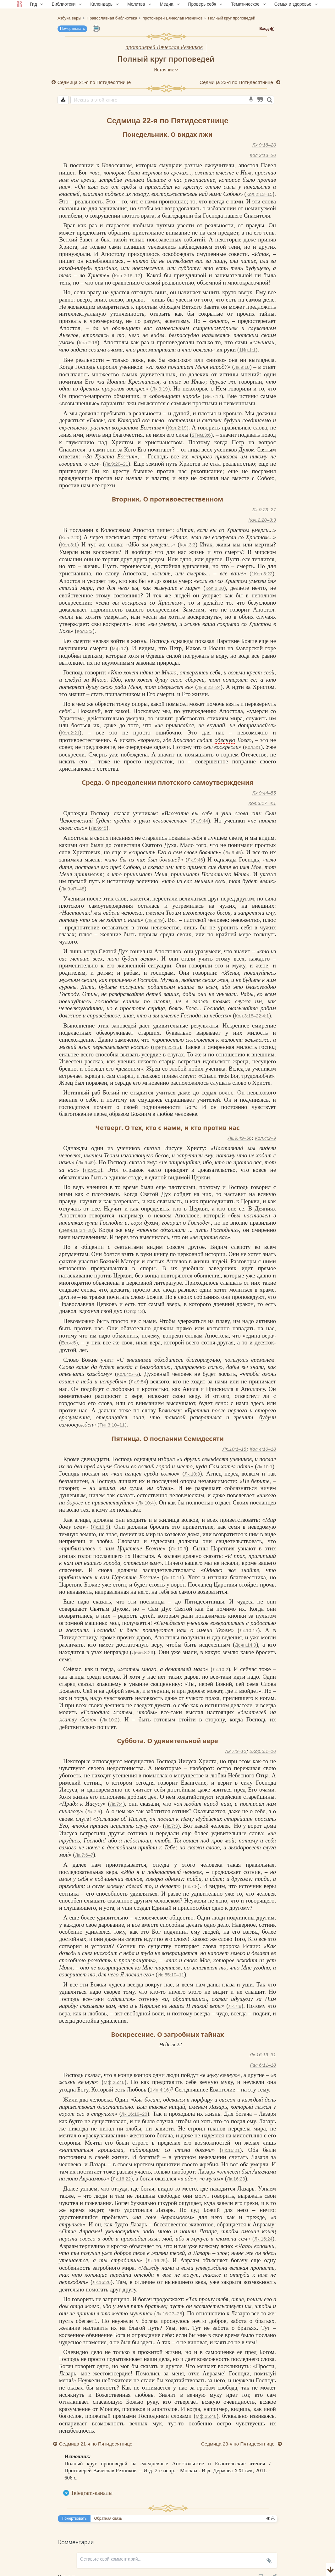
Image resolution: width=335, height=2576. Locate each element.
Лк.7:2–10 (235, 1751)
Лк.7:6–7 (84, 1855)
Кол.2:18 (88, 342)
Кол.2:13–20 (263, 155)
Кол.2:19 (177, 427)
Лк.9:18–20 (264, 144)
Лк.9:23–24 (209, 687)
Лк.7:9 (234, 2006)
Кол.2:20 (70, 537)
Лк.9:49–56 (240, 1138)
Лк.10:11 (173, 1577)
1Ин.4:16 (159, 2089)
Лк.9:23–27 (264, 509)
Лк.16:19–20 (134, 2114)
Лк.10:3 (192, 1473)
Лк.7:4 (116, 1804)
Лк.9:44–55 (264, 792)
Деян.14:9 (245, 1645)
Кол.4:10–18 (263, 1449)
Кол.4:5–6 (127, 1374)
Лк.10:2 (220, 1669)
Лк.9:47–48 (72, 888)
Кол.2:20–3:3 (262, 520)
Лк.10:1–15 (234, 1449)
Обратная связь (108, 2518)
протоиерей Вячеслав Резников (164, 47)
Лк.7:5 (93, 1811)
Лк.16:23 (236, 2178)
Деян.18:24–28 (77, 1230)
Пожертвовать (72, 28)
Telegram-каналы (92, 2493)
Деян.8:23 (142, 1652)
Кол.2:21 (70, 732)
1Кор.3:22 (261, 573)
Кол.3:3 (187, 544)
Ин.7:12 (213, 396)
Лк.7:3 (171, 1826)
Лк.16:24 (263, 2238)
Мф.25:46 (114, 2082)
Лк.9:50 (92, 1170)
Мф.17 (119, 648)
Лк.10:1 (265, 1466)
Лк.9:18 (242, 367)
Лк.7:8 (191, 1886)
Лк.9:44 (200, 820)
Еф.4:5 (68, 1342)
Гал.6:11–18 (263, 2065)
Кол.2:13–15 (259, 194)
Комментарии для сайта (42, 2572)
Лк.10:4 (146, 1502)
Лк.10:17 (248, 1630)
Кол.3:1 (69, 544)
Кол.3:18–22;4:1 (252, 1015)
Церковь (106, 1304)
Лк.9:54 (138, 1381)
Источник (166, 69)
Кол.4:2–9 (265, 1138)
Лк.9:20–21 (116, 464)
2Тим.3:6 (201, 435)
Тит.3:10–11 (111, 1424)
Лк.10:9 (178, 1548)
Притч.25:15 (166, 1047)
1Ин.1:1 (247, 349)
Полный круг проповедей (166, 58)
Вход (266, 28)
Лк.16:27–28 (169, 2313)
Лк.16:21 (231, 2150)
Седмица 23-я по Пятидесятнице (237, 82)
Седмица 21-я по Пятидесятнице (94, 82)
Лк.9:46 (195, 859)
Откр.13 (134, 1311)
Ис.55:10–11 (170, 1974)
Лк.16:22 (122, 2178)
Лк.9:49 (155, 920)
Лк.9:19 (160, 388)
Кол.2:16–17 (127, 275)
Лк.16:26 (101, 2282)
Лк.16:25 (156, 2260)
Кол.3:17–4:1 (262, 803)
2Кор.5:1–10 (263, 1751)
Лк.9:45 (99, 828)
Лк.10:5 (100, 1527)
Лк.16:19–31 (263, 2054)
